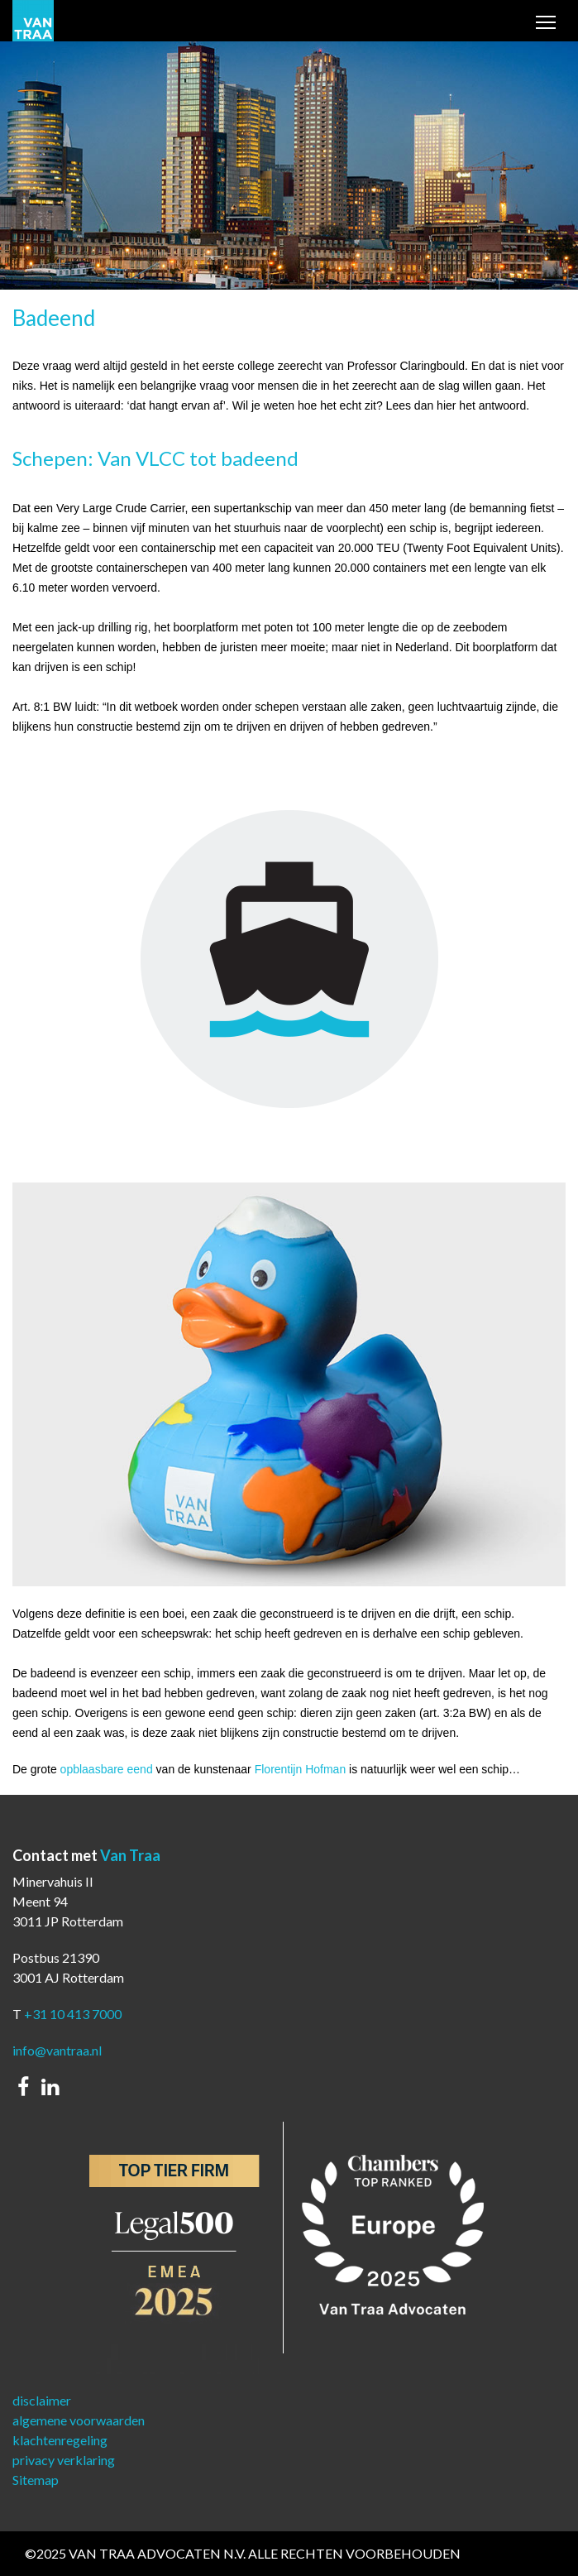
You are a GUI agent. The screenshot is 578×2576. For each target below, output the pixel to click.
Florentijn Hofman (300, 1769)
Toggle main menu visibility (546, 23)
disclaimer (41, 2400)
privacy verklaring (63, 2460)
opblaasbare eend (106, 1769)
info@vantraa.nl (57, 2050)
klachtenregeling (59, 2440)
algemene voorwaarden (78, 2420)
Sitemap (35, 2479)
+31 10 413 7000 (73, 2014)
